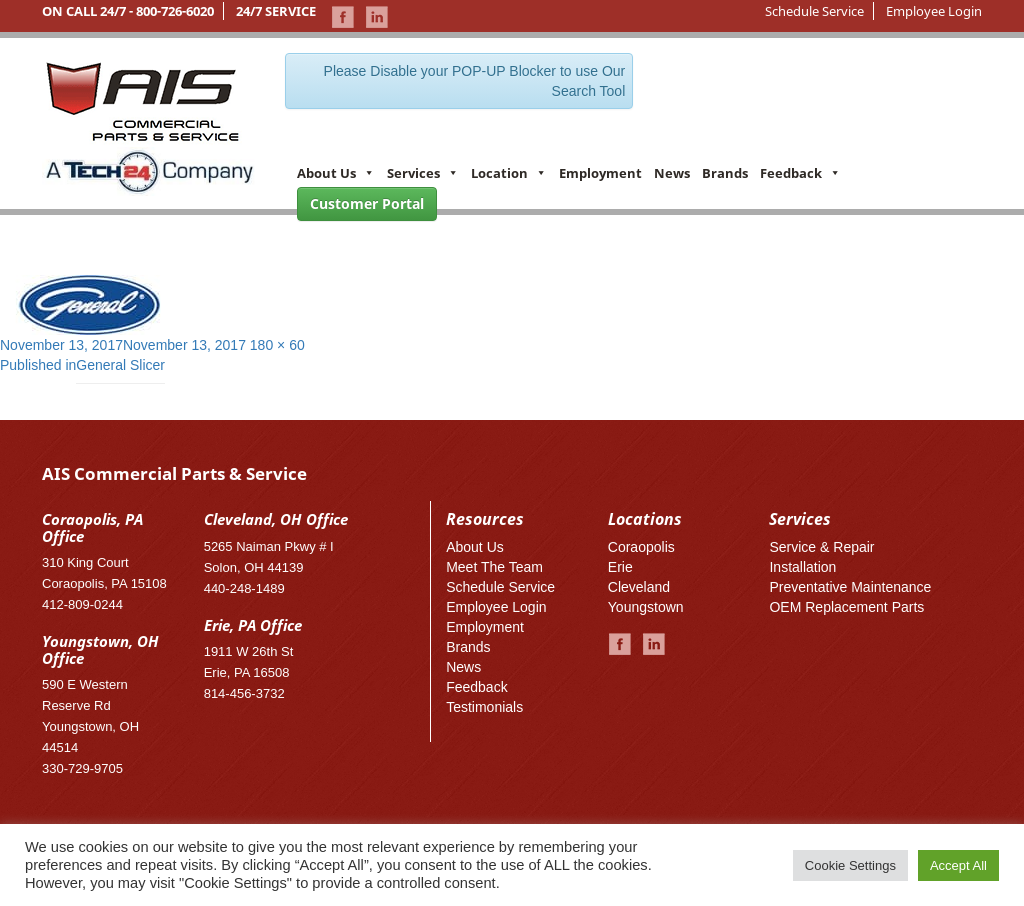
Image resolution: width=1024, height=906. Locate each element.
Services (423, 173)
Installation (802, 567)
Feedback (800, 173)
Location (509, 173)
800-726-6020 (175, 11)
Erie (620, 567)
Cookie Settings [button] (850, 865)
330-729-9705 (82, 768)
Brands (725, 173)
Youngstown (646, 607)
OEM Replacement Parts (846, 607)
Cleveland (639, 587)
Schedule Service (814, 11)
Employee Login (934, 11)
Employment (600, 173)
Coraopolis (641, 547)
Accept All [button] (958, 865)
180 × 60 (277, 345)
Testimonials (484, 707)
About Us (336, 173)
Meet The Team (494, 567)
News (672, 173)
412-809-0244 (82, 604)
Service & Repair (821, 547)
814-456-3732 (244, 693)
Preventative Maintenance (850, 587)
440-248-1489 (244, 588)
